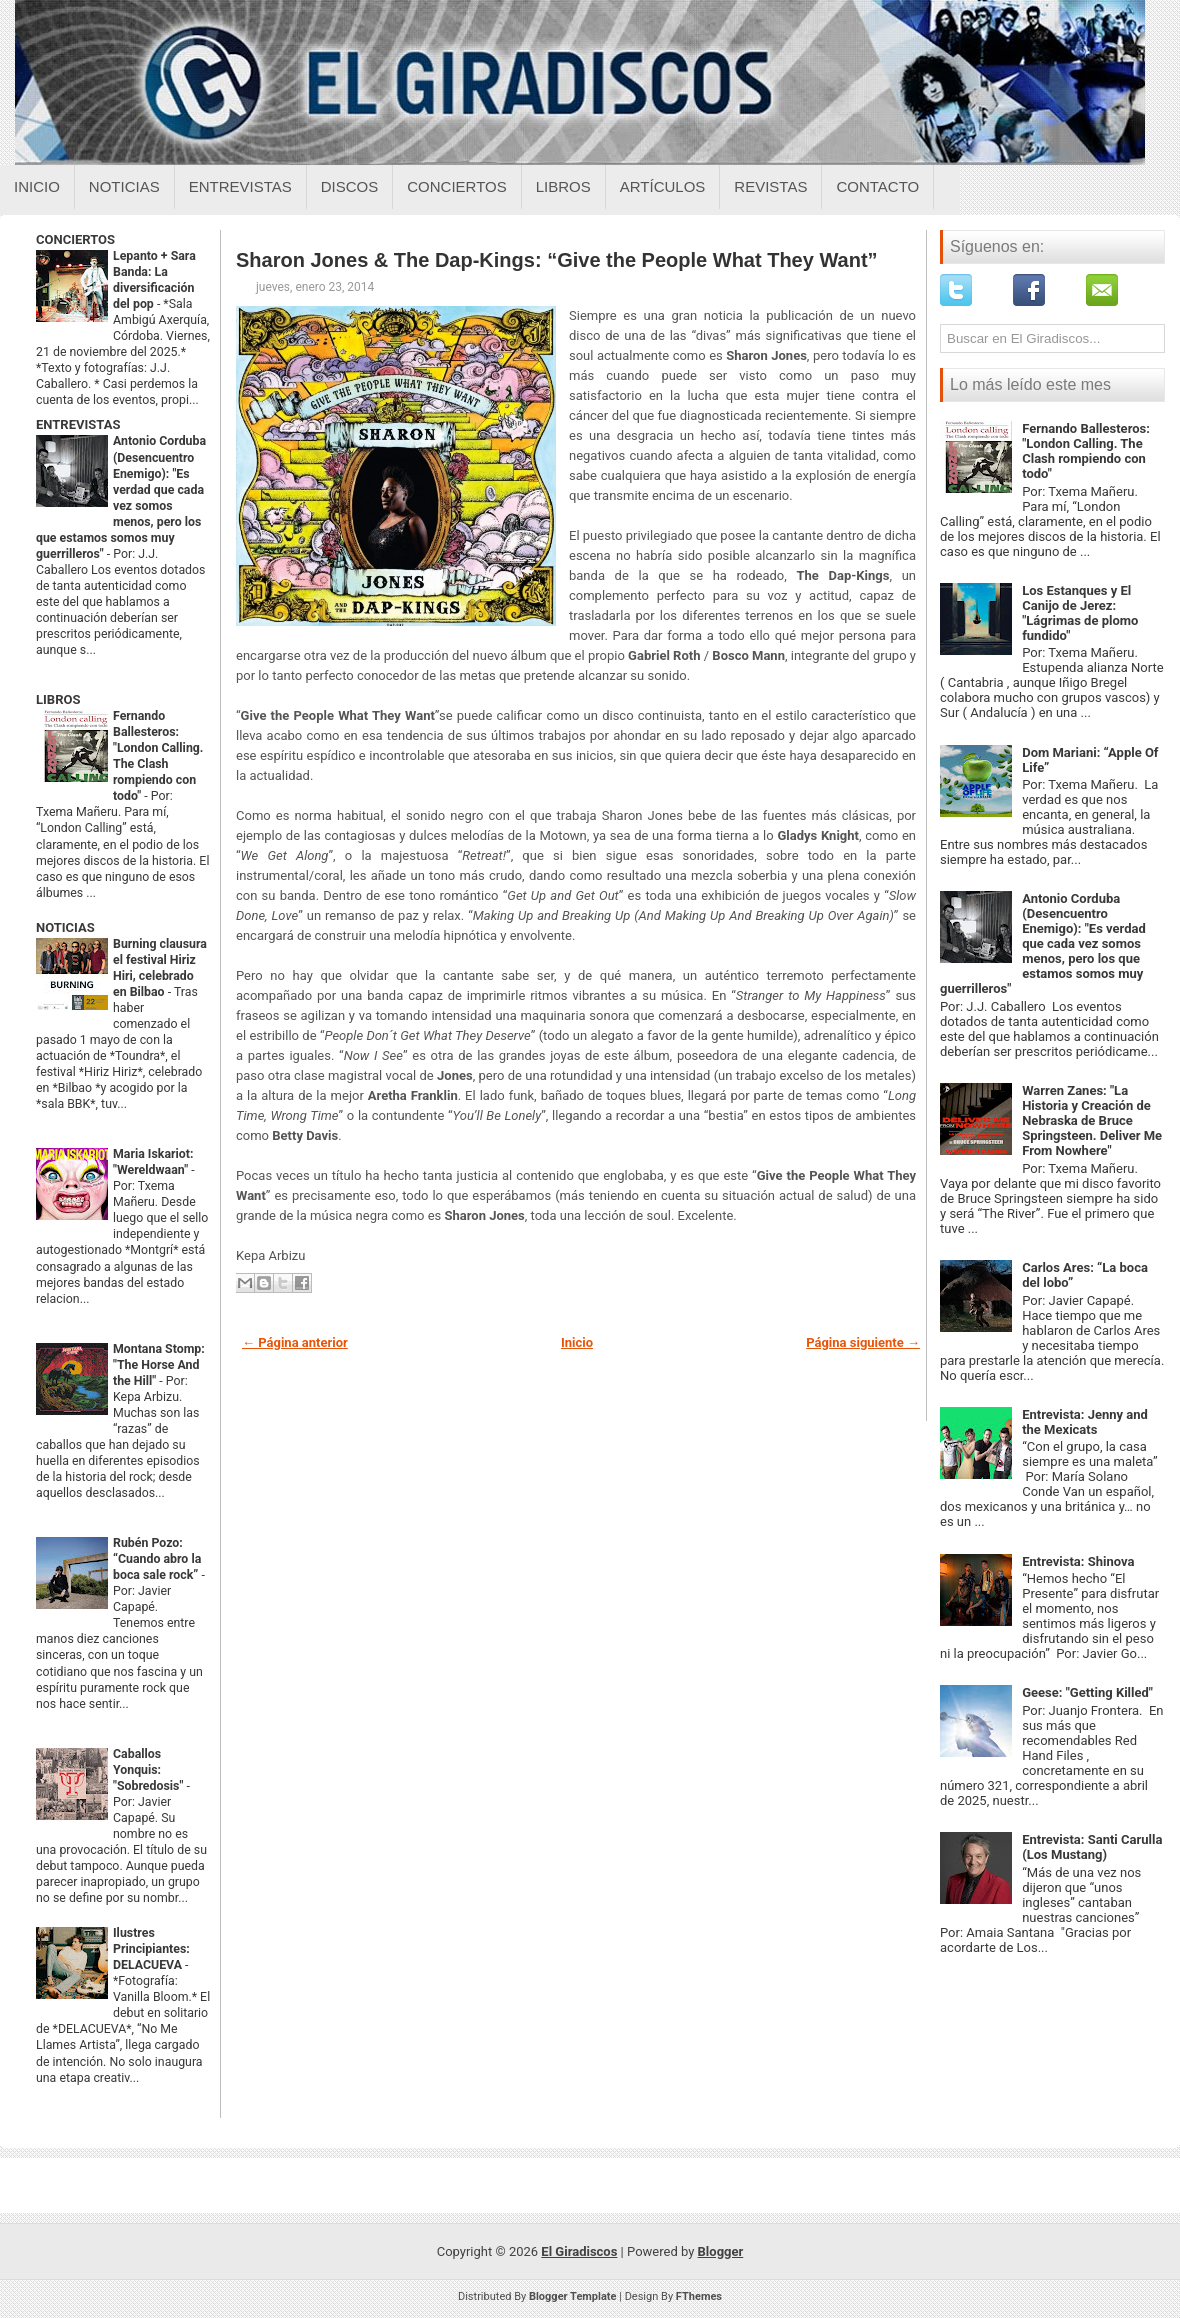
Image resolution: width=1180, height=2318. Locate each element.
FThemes (699, 2296)
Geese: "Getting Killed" (1087, 1692)
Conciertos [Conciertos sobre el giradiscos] (456, 186)
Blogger (721, 2251)
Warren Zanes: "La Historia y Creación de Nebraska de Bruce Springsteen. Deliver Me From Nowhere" (1092, 1120)
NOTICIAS (65, 927)
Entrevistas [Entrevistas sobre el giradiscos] (240, 186)
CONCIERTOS (75, 239)
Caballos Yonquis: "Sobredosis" (149, 1770)
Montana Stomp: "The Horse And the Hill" (159, 1365)
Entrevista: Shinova (1078, 1561)
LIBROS (58, 699)
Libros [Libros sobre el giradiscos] (563, 186)
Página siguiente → (863, 1342)
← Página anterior (295, 1342)
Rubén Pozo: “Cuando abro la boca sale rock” (157, 1559)
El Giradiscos (579, 2251)
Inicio (37, 186)
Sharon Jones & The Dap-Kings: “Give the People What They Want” (557, 260)
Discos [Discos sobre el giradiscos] (350, 186)
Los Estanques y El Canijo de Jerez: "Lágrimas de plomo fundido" (1080, 613)
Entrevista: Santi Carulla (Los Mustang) (1092, 1847)
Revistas (770, 186)
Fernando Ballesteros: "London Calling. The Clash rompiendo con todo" (1086, 451)
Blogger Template (573, 2296)
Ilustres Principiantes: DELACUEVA (151, 1949)
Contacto (877, 186)
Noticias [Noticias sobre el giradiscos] (124, 186)
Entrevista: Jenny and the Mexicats (1085, 1422)
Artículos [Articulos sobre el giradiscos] (663, 186)
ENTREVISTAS (78, 424)
